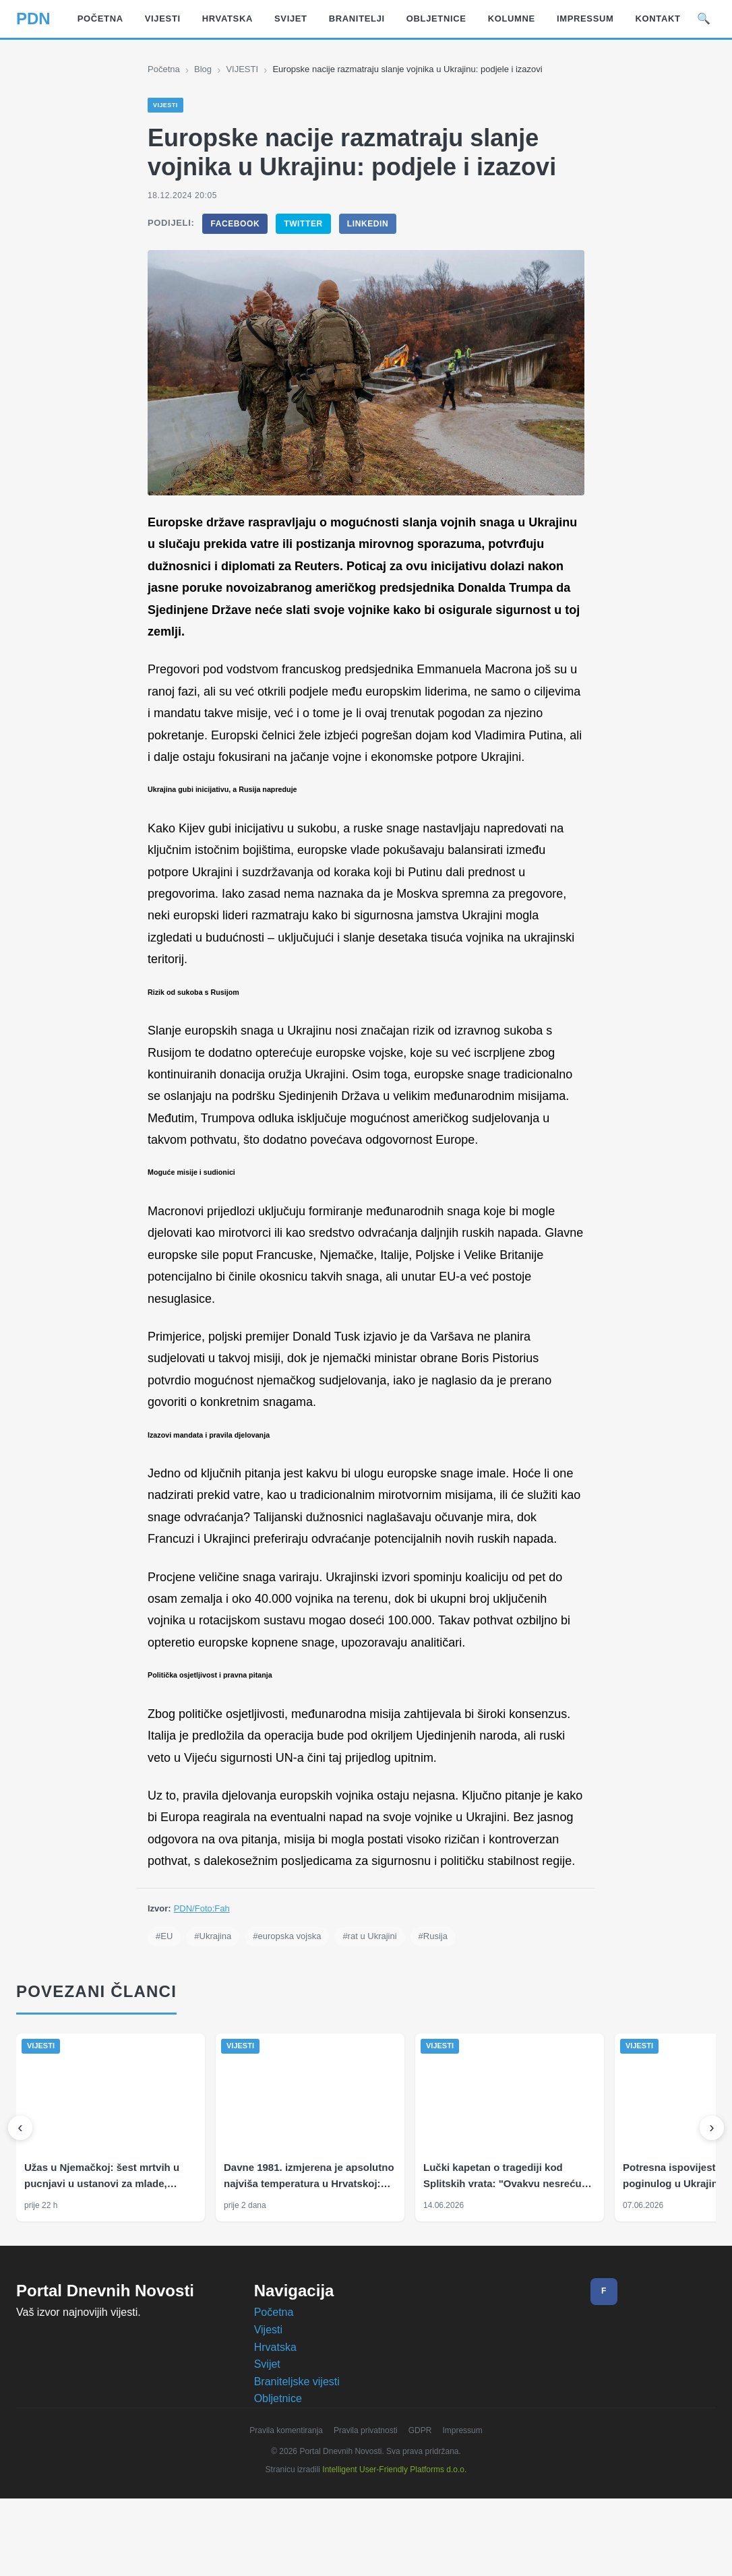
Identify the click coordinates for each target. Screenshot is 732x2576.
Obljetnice (279, 2485)
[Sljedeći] (712, 2215)
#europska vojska (292, 2024)
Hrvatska (277, 2434)
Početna (165, 69)
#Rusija (446, 2024)
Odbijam (500, 2554)
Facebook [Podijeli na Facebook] (235, 223)
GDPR (424, 2518)
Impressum (468, 2518)
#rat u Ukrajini (380, 2024)
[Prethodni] (20, 2215)
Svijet (267, 2451)
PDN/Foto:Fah (203, 1996)
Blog (206, 69)
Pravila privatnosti (367, 2518)
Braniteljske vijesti (298, 2468)
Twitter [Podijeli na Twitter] (303, 223)
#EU (164, 2024)
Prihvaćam (430, 2554)
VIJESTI (245, 69)
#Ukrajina (213, 2024)
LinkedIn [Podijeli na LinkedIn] (367, 223)
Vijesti (268, 2417)
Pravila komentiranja (281, 2518)
